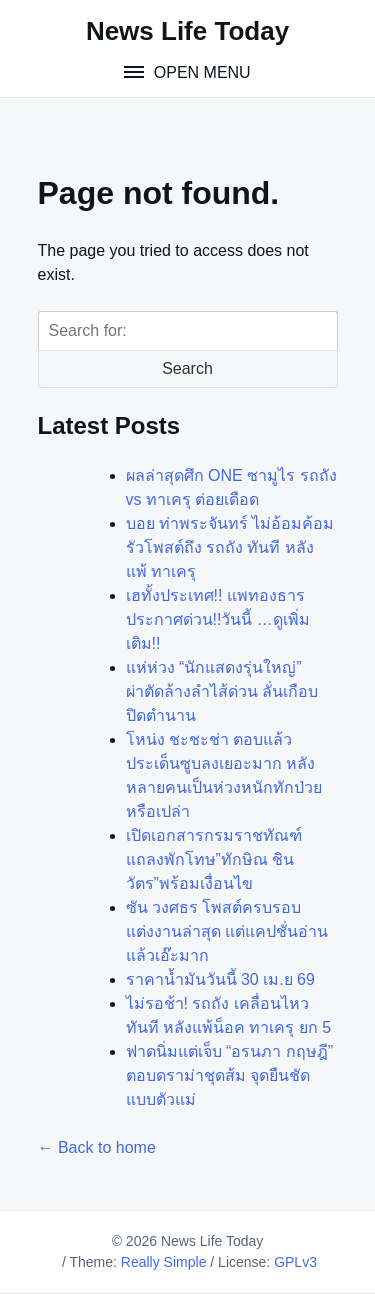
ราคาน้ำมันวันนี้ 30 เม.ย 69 (220, 979)
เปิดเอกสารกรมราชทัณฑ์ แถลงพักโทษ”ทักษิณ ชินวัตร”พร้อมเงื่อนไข (214, 859)
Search (187, 368)
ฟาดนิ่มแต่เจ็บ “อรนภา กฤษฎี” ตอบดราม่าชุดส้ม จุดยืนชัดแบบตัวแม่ (230, 1075)
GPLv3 (295, 1262)
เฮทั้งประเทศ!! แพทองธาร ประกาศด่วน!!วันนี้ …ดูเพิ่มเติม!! (218, 619)
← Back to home (97, 1147)
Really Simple (164, 1262)
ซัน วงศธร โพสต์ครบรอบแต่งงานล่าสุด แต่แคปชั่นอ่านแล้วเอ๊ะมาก (227, 931)
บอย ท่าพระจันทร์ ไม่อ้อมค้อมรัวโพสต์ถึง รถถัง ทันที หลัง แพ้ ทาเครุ (230, 547)
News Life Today (187, 31)
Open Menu (199, 72)
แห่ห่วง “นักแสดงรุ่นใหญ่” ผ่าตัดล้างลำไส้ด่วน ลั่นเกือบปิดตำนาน (222, 691)
